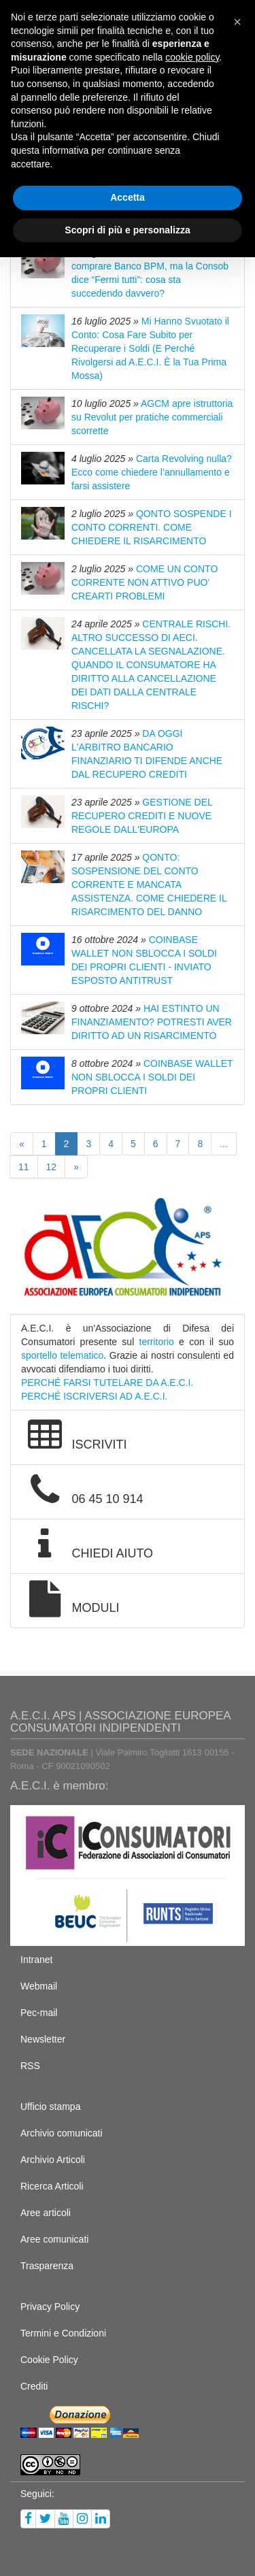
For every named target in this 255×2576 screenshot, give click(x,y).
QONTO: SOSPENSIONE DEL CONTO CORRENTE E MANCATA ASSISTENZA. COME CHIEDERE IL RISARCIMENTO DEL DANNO (149, 884)
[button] (237, 22)
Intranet (36, 1959)
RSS (30, 2065)
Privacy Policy (50, 2306)
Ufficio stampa (50, 2106)
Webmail (38, 1986)
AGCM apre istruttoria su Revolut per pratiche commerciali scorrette (152, 417)
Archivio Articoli (52, 2159)
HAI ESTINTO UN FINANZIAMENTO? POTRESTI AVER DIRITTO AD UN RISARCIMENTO (151, 1022)
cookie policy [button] (192, 57)
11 (23, 1166)
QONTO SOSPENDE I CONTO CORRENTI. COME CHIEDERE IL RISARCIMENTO (151, 527)
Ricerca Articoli (52, 2186)
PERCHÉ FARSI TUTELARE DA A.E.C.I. (107, 1382)
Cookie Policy (49, 2359)
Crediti (34, 2386)
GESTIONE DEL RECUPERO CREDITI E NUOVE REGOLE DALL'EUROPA (142, 816)
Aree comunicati (54, 2239)
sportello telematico (62, 1355)
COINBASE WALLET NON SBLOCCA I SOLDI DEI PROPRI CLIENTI (152, 1077)
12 (51, 1166)
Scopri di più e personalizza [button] (127, 230)
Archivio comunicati (61, 2133)
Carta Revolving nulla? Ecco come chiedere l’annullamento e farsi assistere (151, 472)
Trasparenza (46, 2265)
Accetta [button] (127, 197)
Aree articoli (45, 2212)
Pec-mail (38, 2012)
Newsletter (42, 2039)
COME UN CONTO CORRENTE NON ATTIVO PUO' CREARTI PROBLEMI (144, 582)
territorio (156, 1341)
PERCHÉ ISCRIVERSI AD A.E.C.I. (94, 1396)
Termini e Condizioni (63, 2333)
